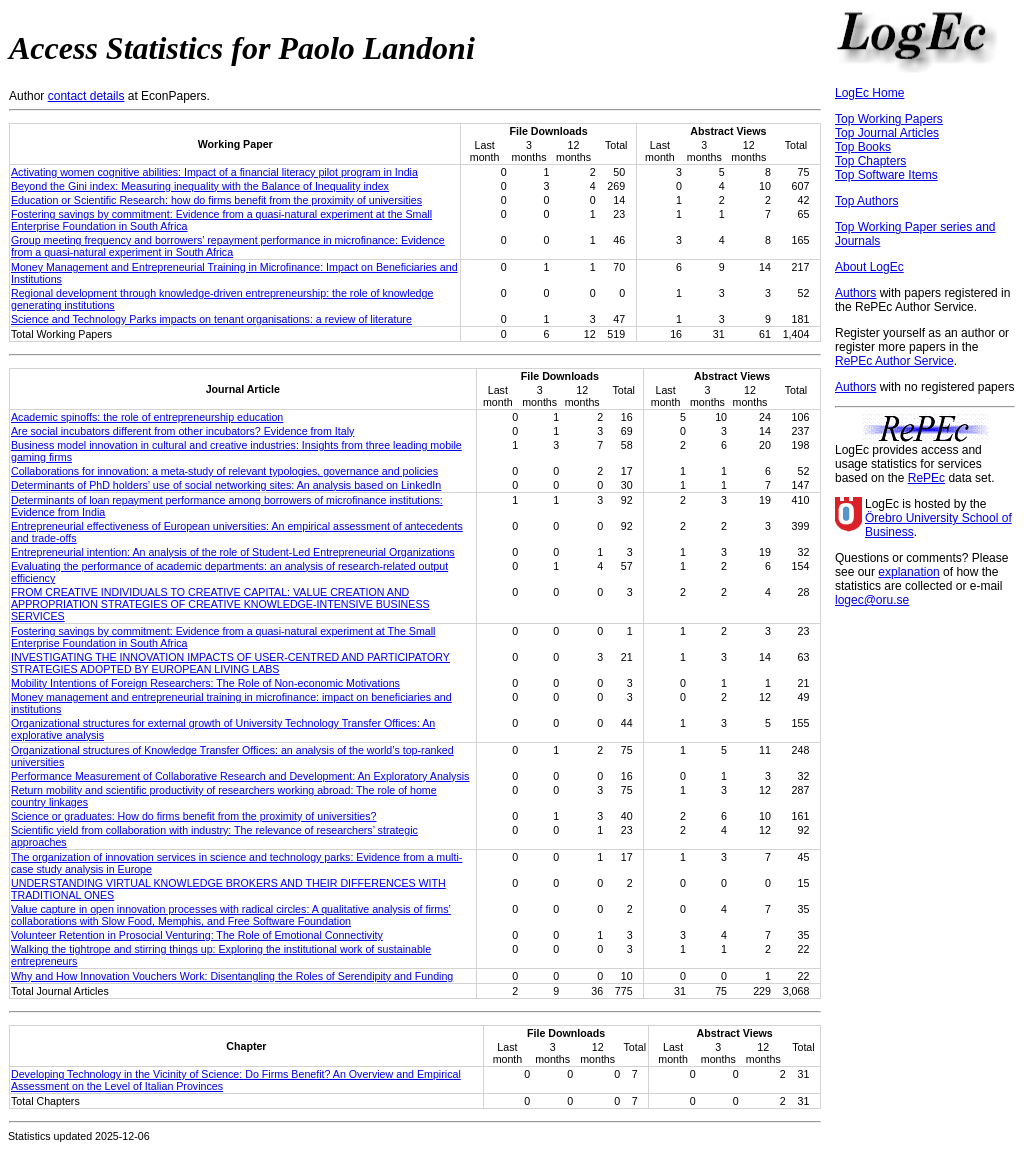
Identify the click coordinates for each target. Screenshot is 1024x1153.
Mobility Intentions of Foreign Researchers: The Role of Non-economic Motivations (205, 683)
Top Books (863, 147)
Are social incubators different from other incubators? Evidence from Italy (182, 431)
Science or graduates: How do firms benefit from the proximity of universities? (193, 816)
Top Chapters (870, 161)
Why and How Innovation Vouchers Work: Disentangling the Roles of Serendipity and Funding (232, 976)
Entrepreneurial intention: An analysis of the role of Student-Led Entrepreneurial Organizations (233, 552)
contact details (86, 96)
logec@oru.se (872, 600)
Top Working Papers (889, 119)
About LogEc (869, 267)
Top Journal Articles (887, 133)
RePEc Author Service (894, 361)
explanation (908, 572)
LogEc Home (869, 93)
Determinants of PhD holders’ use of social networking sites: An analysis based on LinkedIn (226, 485)
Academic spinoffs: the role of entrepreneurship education (147, 417)
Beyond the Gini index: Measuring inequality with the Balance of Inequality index (200, 186)
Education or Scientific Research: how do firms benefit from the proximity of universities (216, 200)
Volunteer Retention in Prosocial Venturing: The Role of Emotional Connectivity (197, 935)
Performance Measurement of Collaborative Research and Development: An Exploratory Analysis (240, 776)
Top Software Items (886, 175)
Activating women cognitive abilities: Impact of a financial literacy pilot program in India (214, 172)
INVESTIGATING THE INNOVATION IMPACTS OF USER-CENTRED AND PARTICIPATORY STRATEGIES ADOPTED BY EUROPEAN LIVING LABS (230, 663)
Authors (855, 293)
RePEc (926, 478)
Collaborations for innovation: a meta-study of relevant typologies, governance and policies (224, 471)
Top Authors (866, 201)
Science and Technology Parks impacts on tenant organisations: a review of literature (211, 319)
